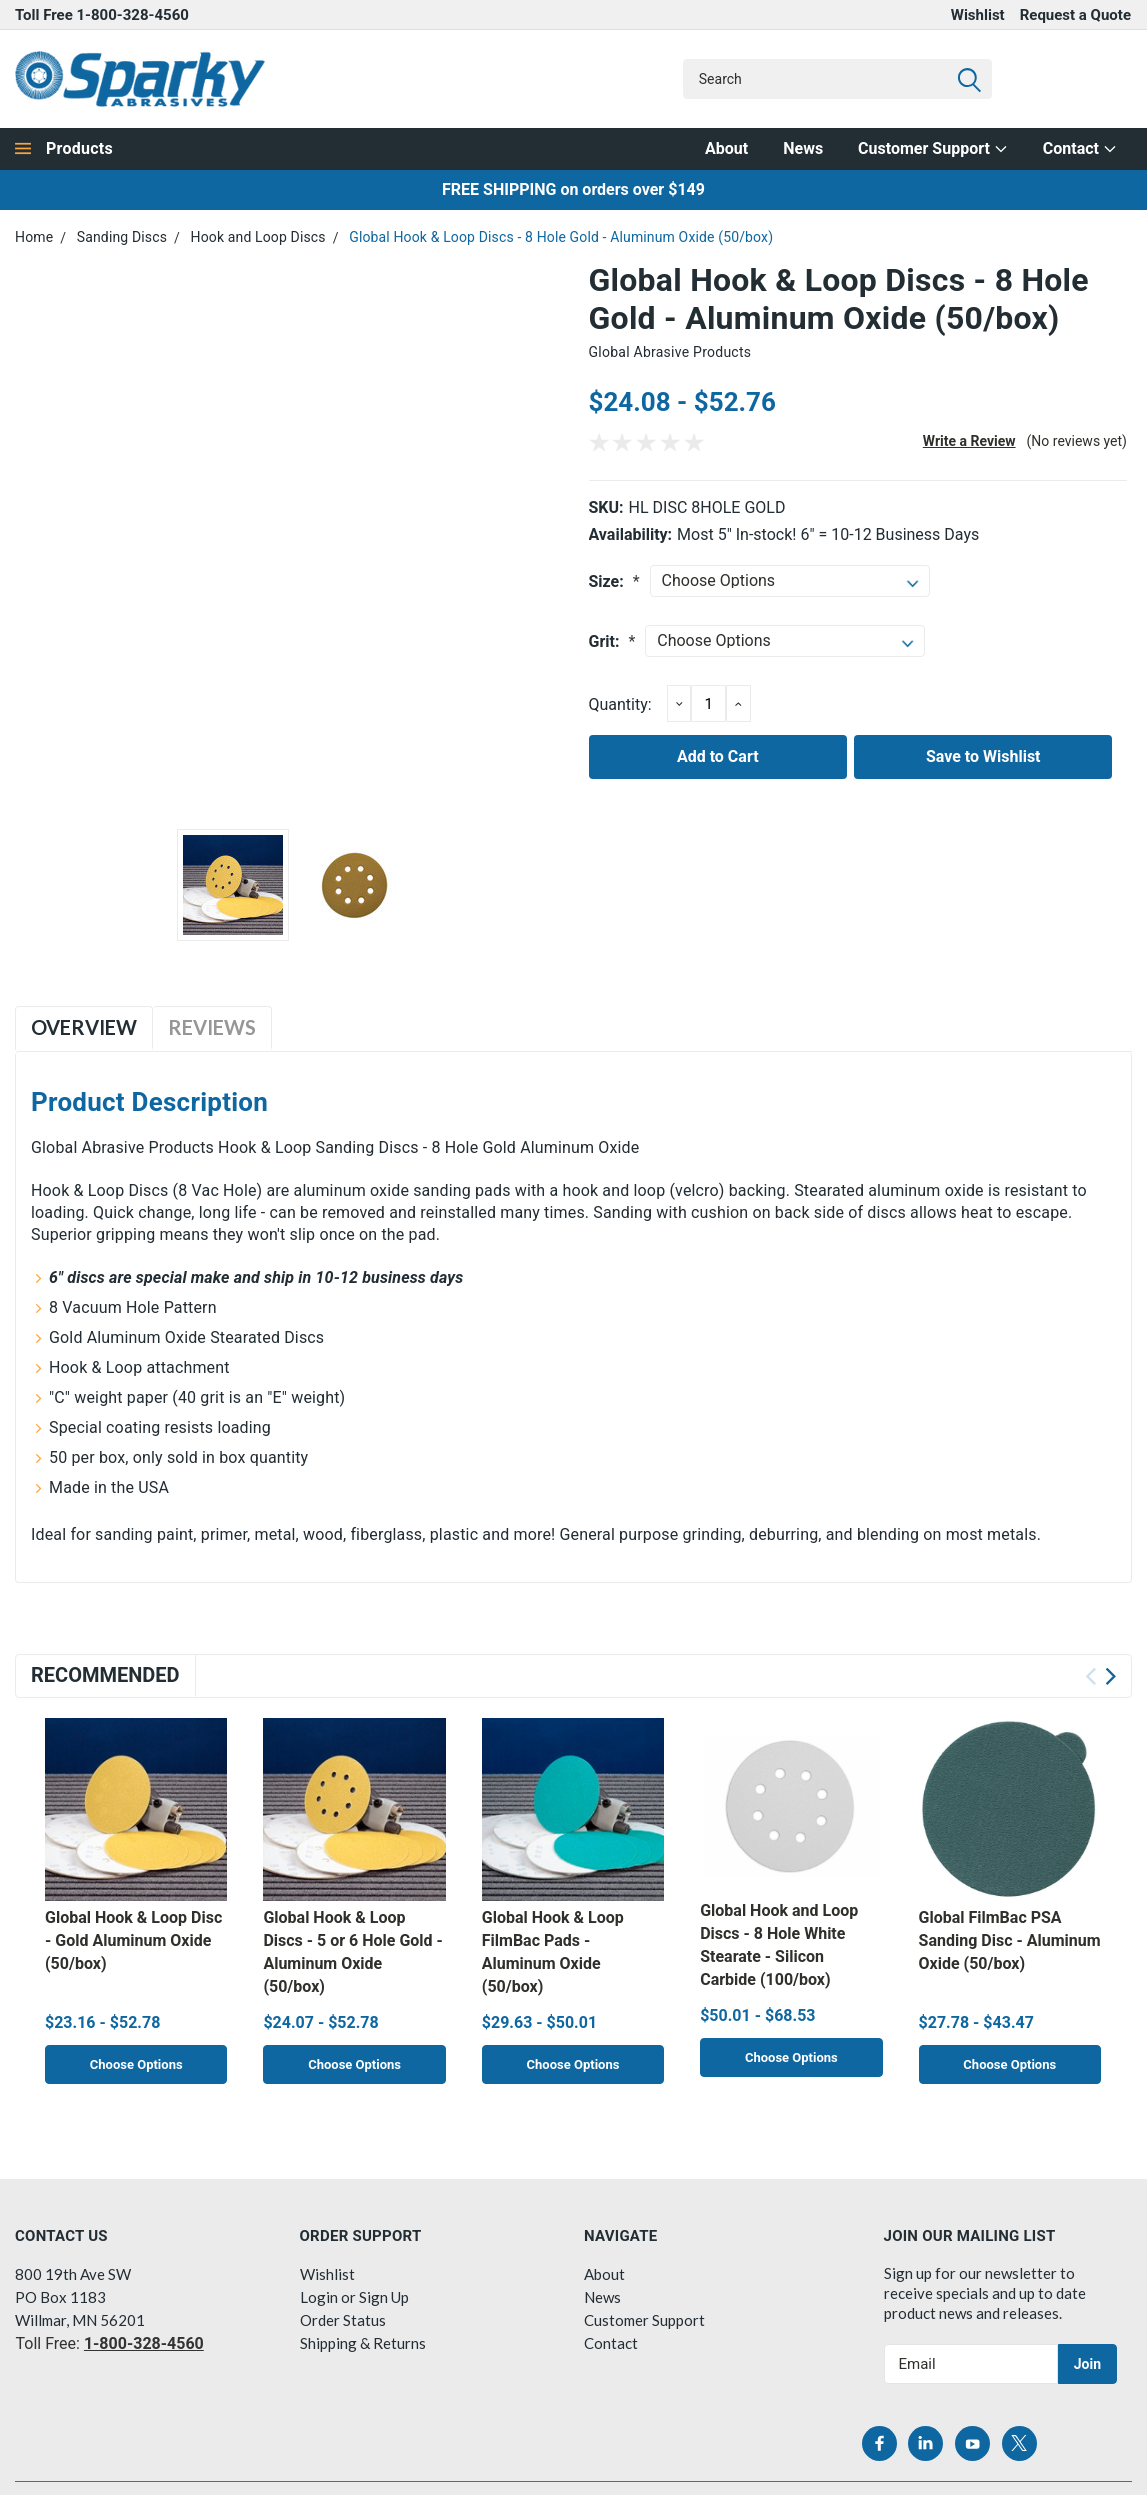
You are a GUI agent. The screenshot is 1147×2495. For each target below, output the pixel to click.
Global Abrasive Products (670, 352)
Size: (614, 581)
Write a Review (969, 441)
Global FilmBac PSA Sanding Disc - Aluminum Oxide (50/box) (1010, 1940)
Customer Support (933, 148)
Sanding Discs (122, 237)
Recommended (105, 1675)
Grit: (612, 641)
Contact (1080, 148)
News (803, 148)
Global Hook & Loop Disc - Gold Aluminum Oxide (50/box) (133, 1940)
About (726, 148)
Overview (84, 1027)
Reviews (212, 1027)
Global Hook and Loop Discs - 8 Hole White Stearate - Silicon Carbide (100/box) (779, 1945)
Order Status (343, 2319)
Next (1110, 1676)
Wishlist (978, 15)
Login (319, 2296)
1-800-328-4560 (133, 15)
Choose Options (136, 2065)
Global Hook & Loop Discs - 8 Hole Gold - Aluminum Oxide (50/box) (561, 237)
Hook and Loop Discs (258, 237)
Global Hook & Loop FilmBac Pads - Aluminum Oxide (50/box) (553, 1952)
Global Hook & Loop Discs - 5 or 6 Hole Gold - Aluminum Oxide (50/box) (352, 1952)
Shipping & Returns (363, 2342)
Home (34, 237)
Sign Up (384, 2296)
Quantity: (620, 704)
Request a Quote (1075, 15)
